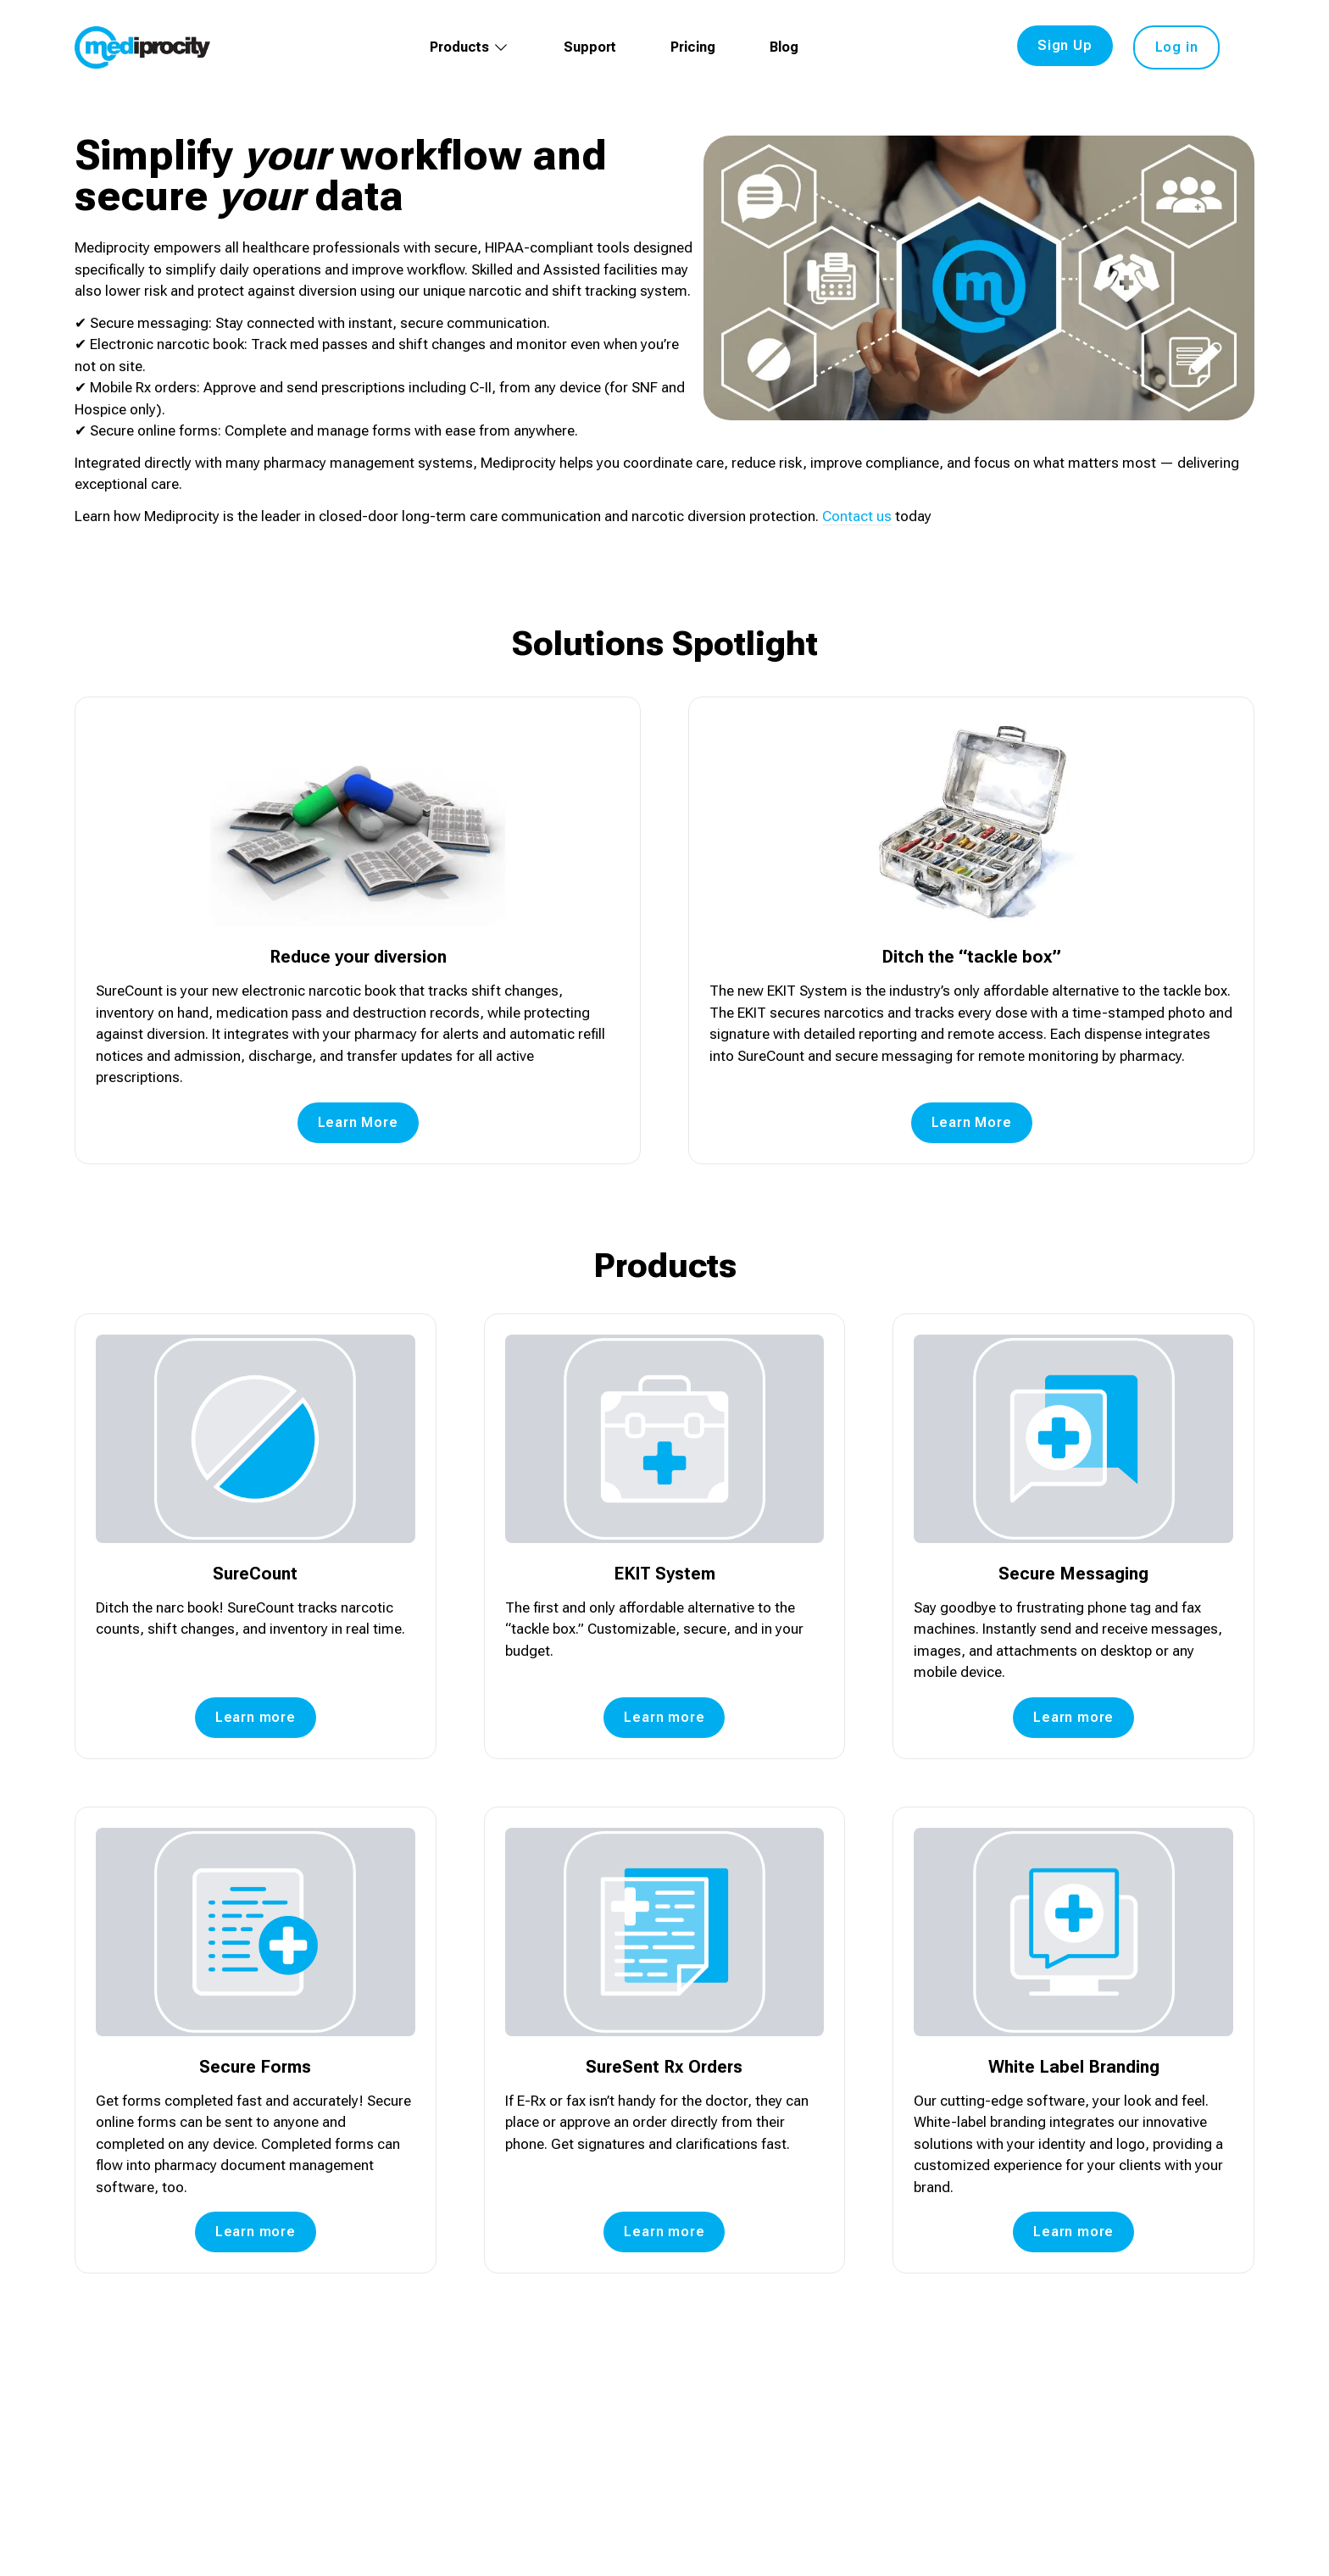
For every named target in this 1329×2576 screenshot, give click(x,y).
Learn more (255, 1717)
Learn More (358, 1122)
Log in (1176, 47)
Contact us (857, 516)
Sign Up (1065, 45)
